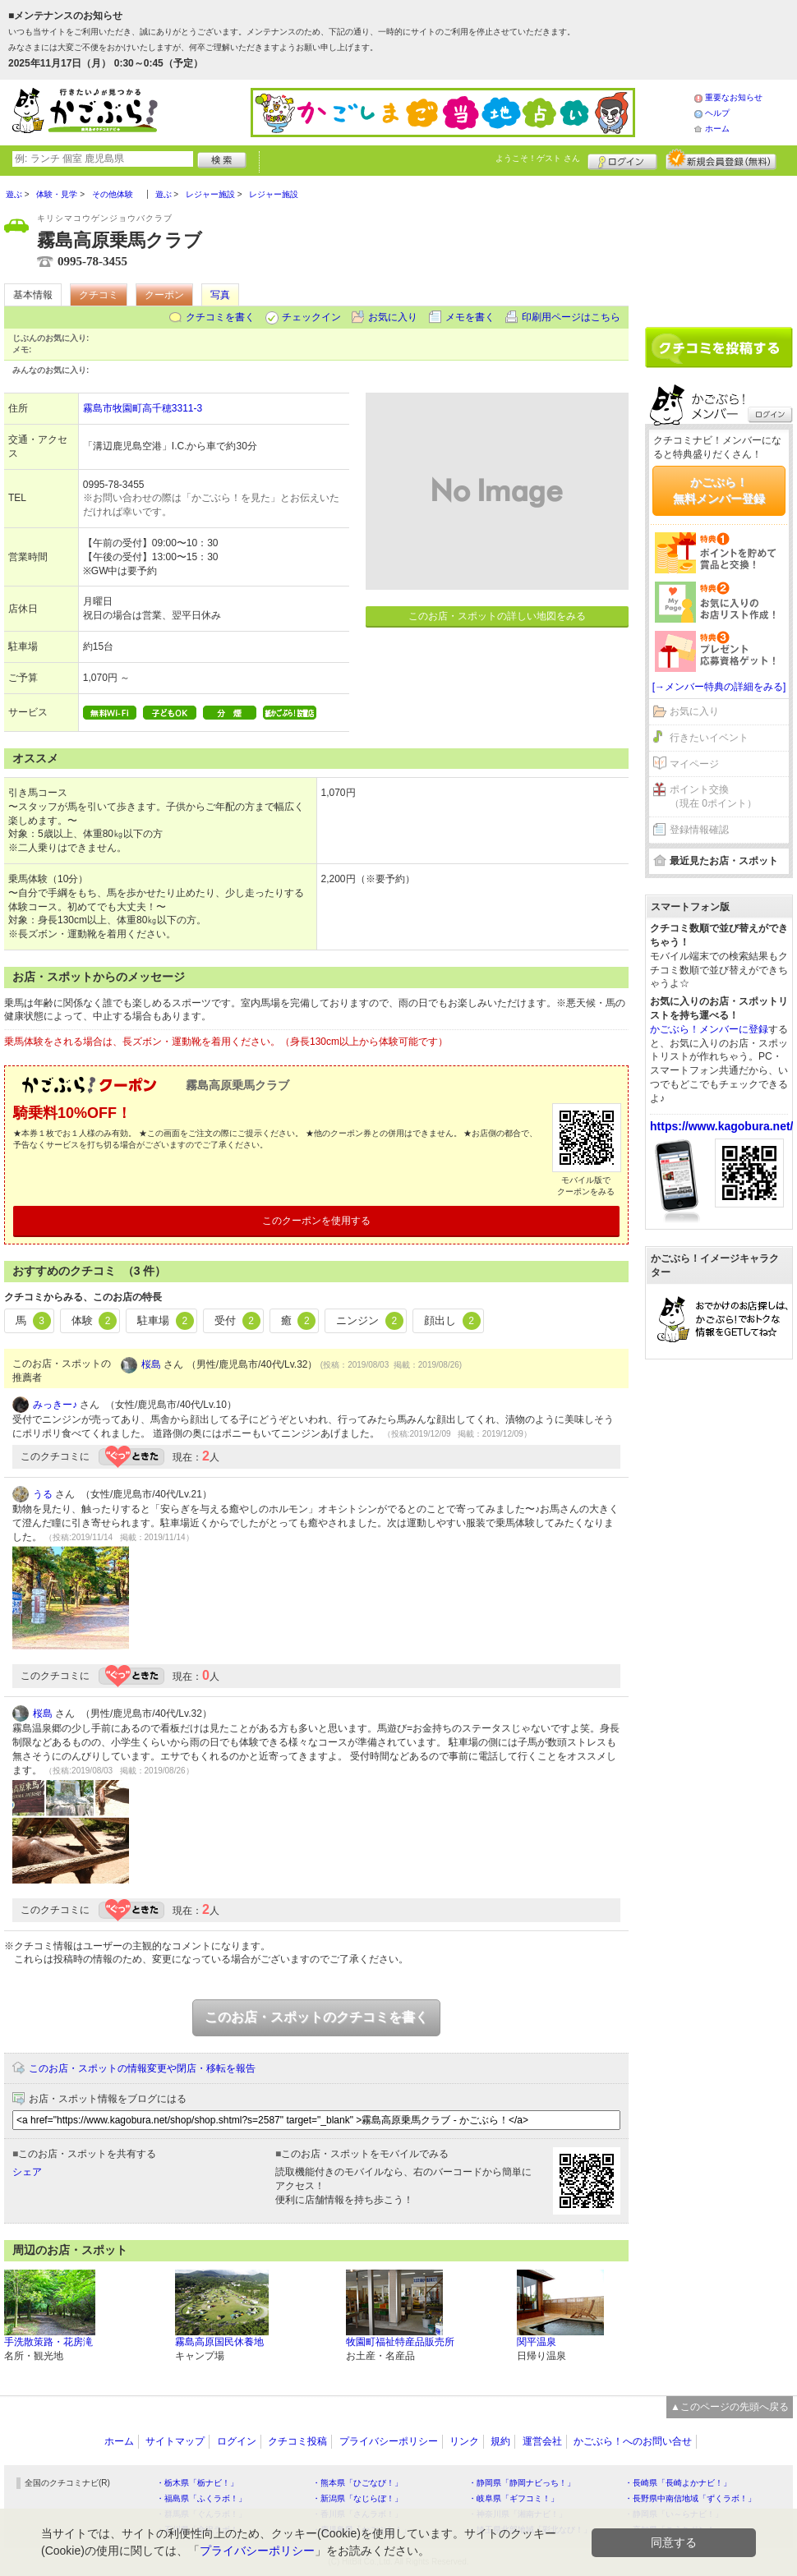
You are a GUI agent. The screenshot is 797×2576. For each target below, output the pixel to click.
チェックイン (311, 317)
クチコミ (98, 295)
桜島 (151, 1364)
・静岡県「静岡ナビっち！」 (521, 2482)
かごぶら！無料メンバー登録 (719, 490)
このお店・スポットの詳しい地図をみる (497, 616)
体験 (94, 1321)
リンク (464, 2441)
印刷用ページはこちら (571, 317)
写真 (220, 295)
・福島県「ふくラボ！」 (201, 2498)
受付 (237, 1321)
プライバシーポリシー (388, 2441)
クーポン (164, 295)
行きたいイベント (709, 737)
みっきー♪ (55, 1404)
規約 (500, 2441)
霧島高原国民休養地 (219, 2342)
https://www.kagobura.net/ (722, 1126)
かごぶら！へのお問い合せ (633, 2441)
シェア (27, 2172)
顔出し (452, 1321)
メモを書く (470, 317)
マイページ (694, 764)
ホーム (717, 128)
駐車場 (165, 1321)
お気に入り (392, 317)
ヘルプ (717, 112)
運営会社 (542, 2441)
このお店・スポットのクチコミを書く (316, 2017)
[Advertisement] (719, 245)
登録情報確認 (699, 829)
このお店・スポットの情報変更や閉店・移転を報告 (142, 2068)
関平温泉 (536, 2342)
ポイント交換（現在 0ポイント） (713, 796)
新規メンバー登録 (721, 159)
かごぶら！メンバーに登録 (709, 1029)
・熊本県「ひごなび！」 (357, 2482)
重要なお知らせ (733, 97)
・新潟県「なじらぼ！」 (357, 2498)
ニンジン (369, 1321)
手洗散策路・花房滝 (48, 2342)
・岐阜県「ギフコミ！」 (513, 2498)
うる (43, 1494)
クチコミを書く (220, 317)
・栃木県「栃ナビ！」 (197, 2482)
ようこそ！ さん (537, 158)
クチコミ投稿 (297, 2441)
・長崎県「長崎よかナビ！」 (677, 2482)
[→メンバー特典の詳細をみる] (719, 686)
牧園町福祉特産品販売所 (400, 2342)
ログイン (622, 159)
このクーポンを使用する (316, 1220)
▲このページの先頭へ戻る (729, 2407)
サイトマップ (175, 2441)
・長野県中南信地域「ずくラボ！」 (690, 2498)
